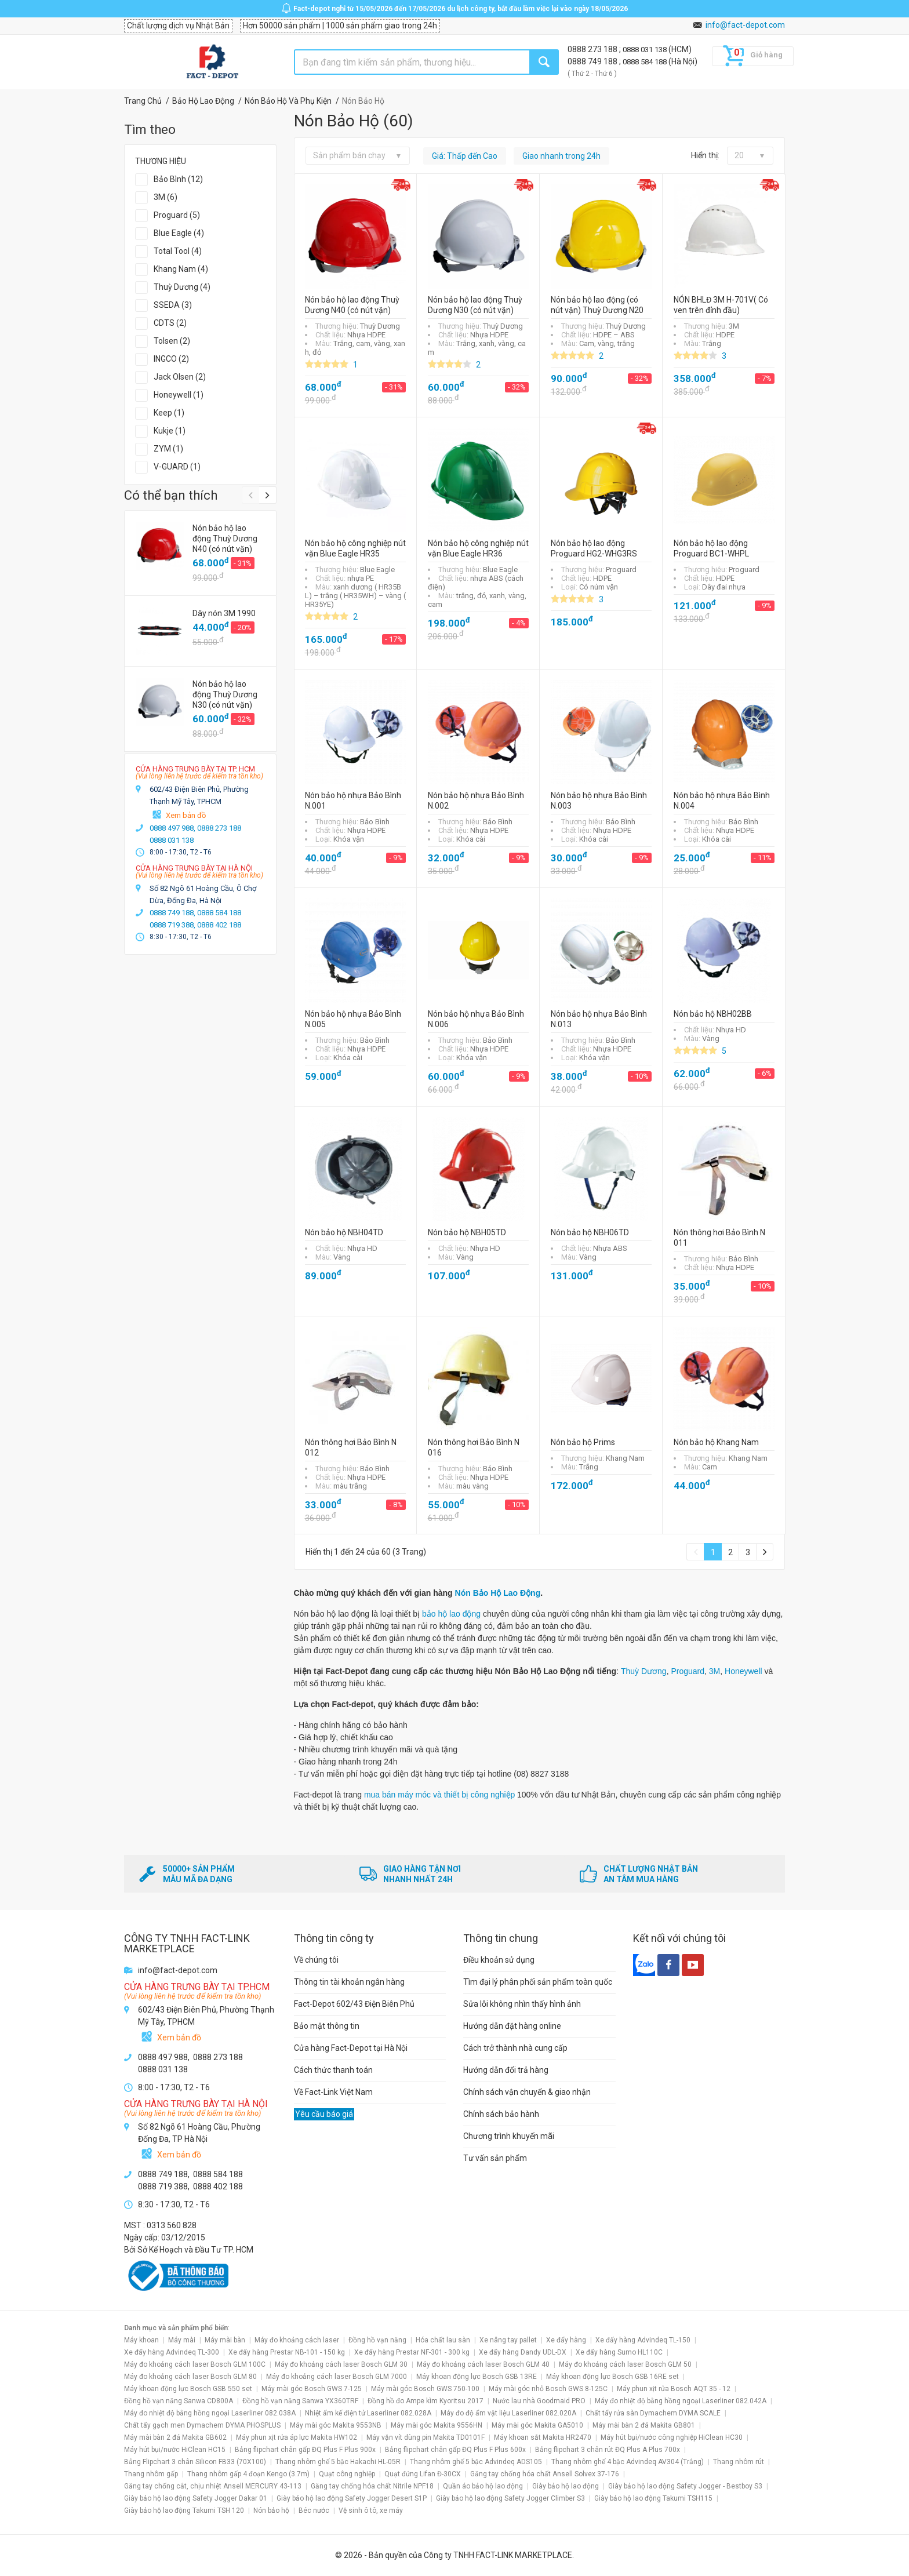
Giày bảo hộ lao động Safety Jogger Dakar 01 (195, 2498)
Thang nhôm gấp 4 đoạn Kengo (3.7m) (248, 2474)
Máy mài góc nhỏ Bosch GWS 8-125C (548, 2389)
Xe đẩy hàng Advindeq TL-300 (171, 2352)
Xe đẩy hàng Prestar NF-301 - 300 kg (412, 2352)
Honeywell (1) (178, 394)
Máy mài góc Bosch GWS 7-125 (311, 2389)
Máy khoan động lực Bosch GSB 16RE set (612, 2377)
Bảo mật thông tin (326, 2026)
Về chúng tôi (316, 1959)
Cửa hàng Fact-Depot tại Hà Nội (351, 2048)
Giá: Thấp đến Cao (464, 156)
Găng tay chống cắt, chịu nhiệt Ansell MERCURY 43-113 (212, 2486)
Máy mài (181, 2340)
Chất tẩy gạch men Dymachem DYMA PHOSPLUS (202, 2425)
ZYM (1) (168, 448)
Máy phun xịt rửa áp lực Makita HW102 (296, 2437)
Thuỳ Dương (644, 1671)
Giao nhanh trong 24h (561, 156)
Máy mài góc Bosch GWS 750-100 (425, 2389)
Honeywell (743, 1671)
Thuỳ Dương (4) (182, 287)
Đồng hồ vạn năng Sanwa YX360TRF (300, 2401)
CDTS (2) (170, 323)
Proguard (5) (177, 215)
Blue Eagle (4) (179, 233)
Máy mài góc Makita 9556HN (436, 2425)
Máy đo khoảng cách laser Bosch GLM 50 (625, 2364)
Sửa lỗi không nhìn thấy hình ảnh (522, 2004)
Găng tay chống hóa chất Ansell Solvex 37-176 (544, 2474)
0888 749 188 (593, 61)
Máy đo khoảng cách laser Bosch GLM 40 (483, 2364)
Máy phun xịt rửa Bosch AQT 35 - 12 (673, 2389)
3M (714, 1671)
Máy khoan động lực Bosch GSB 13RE (476, 2377)
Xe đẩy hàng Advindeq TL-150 (642, 2340)
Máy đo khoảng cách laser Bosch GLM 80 (190, 2377)
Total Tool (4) (178, 251)
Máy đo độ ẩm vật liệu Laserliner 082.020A (508, 2413)
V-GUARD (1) (177, 466)
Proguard (687, 1671)
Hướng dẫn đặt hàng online (512, 2026)
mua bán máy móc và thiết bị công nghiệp (439, 1794)
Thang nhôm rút (738, 2462)
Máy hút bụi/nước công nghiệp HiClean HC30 (672, 2437)
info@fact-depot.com (745, 25)
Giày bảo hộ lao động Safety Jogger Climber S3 (510, 2498)
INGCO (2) (171, 358)
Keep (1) (169, 412)
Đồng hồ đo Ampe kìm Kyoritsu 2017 (425, 2401)
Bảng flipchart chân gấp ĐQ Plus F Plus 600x (455, 2450)
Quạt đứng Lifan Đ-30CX (422, 2474)
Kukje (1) (170, 430)
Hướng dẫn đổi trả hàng (505, 2070)
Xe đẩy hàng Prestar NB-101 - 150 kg (286, 2352)
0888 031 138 (645, 49)
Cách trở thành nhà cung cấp (515, 2048)
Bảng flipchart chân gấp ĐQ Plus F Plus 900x (305, 2450)
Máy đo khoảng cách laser (296, 2340)
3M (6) (165, 197)
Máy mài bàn (225, 2340)
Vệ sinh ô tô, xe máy (371, 2510)
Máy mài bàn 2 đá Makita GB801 (643, 2425)
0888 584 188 (645, 61)
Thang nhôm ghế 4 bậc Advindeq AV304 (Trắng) (627, 2462)
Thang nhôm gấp (151, 2474)
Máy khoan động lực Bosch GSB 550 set (188, 2389)
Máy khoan (141, 2340)
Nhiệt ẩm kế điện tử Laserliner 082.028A (368, 2413)
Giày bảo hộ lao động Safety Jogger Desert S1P (352, 2498)
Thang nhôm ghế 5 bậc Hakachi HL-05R (338, 2462)
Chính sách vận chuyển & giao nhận (527, 2092)
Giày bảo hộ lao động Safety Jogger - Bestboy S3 (685, 2486)
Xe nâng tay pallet (508, 2340)
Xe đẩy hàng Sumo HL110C (619, 2352)
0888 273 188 (593, 49)
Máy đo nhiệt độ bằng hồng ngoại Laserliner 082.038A (210, 2413)
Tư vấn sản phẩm (495, 2158)
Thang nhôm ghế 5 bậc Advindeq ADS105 (476, 2462)
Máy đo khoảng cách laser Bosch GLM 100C (195, 2364)
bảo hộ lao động (451, 1613)
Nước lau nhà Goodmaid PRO (539, 2401)
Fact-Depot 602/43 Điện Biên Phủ (354, 2004)
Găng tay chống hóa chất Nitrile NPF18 (372, 2486)
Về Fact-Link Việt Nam (333, 2092)
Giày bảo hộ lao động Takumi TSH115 (653, 2498)
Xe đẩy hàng (566, 2340)
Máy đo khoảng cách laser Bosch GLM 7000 (336, 2377)
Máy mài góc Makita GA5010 (537, 2425)
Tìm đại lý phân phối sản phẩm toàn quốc (537, 1981)
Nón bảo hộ (271, 2510)
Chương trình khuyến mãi (508, 2136)
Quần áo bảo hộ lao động (483, 2486)
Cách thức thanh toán (333, 2070)
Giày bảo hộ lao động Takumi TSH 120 (184, 2510)
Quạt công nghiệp (347, 2474)
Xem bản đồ (186, 815)
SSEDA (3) (173, 305)
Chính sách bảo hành (501, 2114)
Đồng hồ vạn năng (377, 2340)
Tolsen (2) (172, 340)
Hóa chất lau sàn (443, 2340)
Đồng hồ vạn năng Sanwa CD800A (178, 2401)
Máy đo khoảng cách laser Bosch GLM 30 (341, 2364)
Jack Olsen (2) (180, 376)
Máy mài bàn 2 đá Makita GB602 (175, 2437)
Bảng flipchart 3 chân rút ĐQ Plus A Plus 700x (607, 2450)
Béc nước (314, 2510)
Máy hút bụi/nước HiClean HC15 (175, 2450)
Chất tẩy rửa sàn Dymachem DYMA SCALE (653, 2413)
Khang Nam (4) (181, 269)
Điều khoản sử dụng (499, 1959)
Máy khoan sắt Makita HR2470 (542, 2437)
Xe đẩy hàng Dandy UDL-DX (522, 2352)
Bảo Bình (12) (178, 179)
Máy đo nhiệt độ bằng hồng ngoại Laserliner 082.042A (680, 2401)
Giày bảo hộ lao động (565, 2486)
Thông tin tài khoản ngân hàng (349, 1981)
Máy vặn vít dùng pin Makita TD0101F (425, 2437)
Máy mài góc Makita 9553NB (335, 2425)
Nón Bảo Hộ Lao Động (498, 1593)
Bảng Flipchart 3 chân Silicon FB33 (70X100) (195, 2462)
